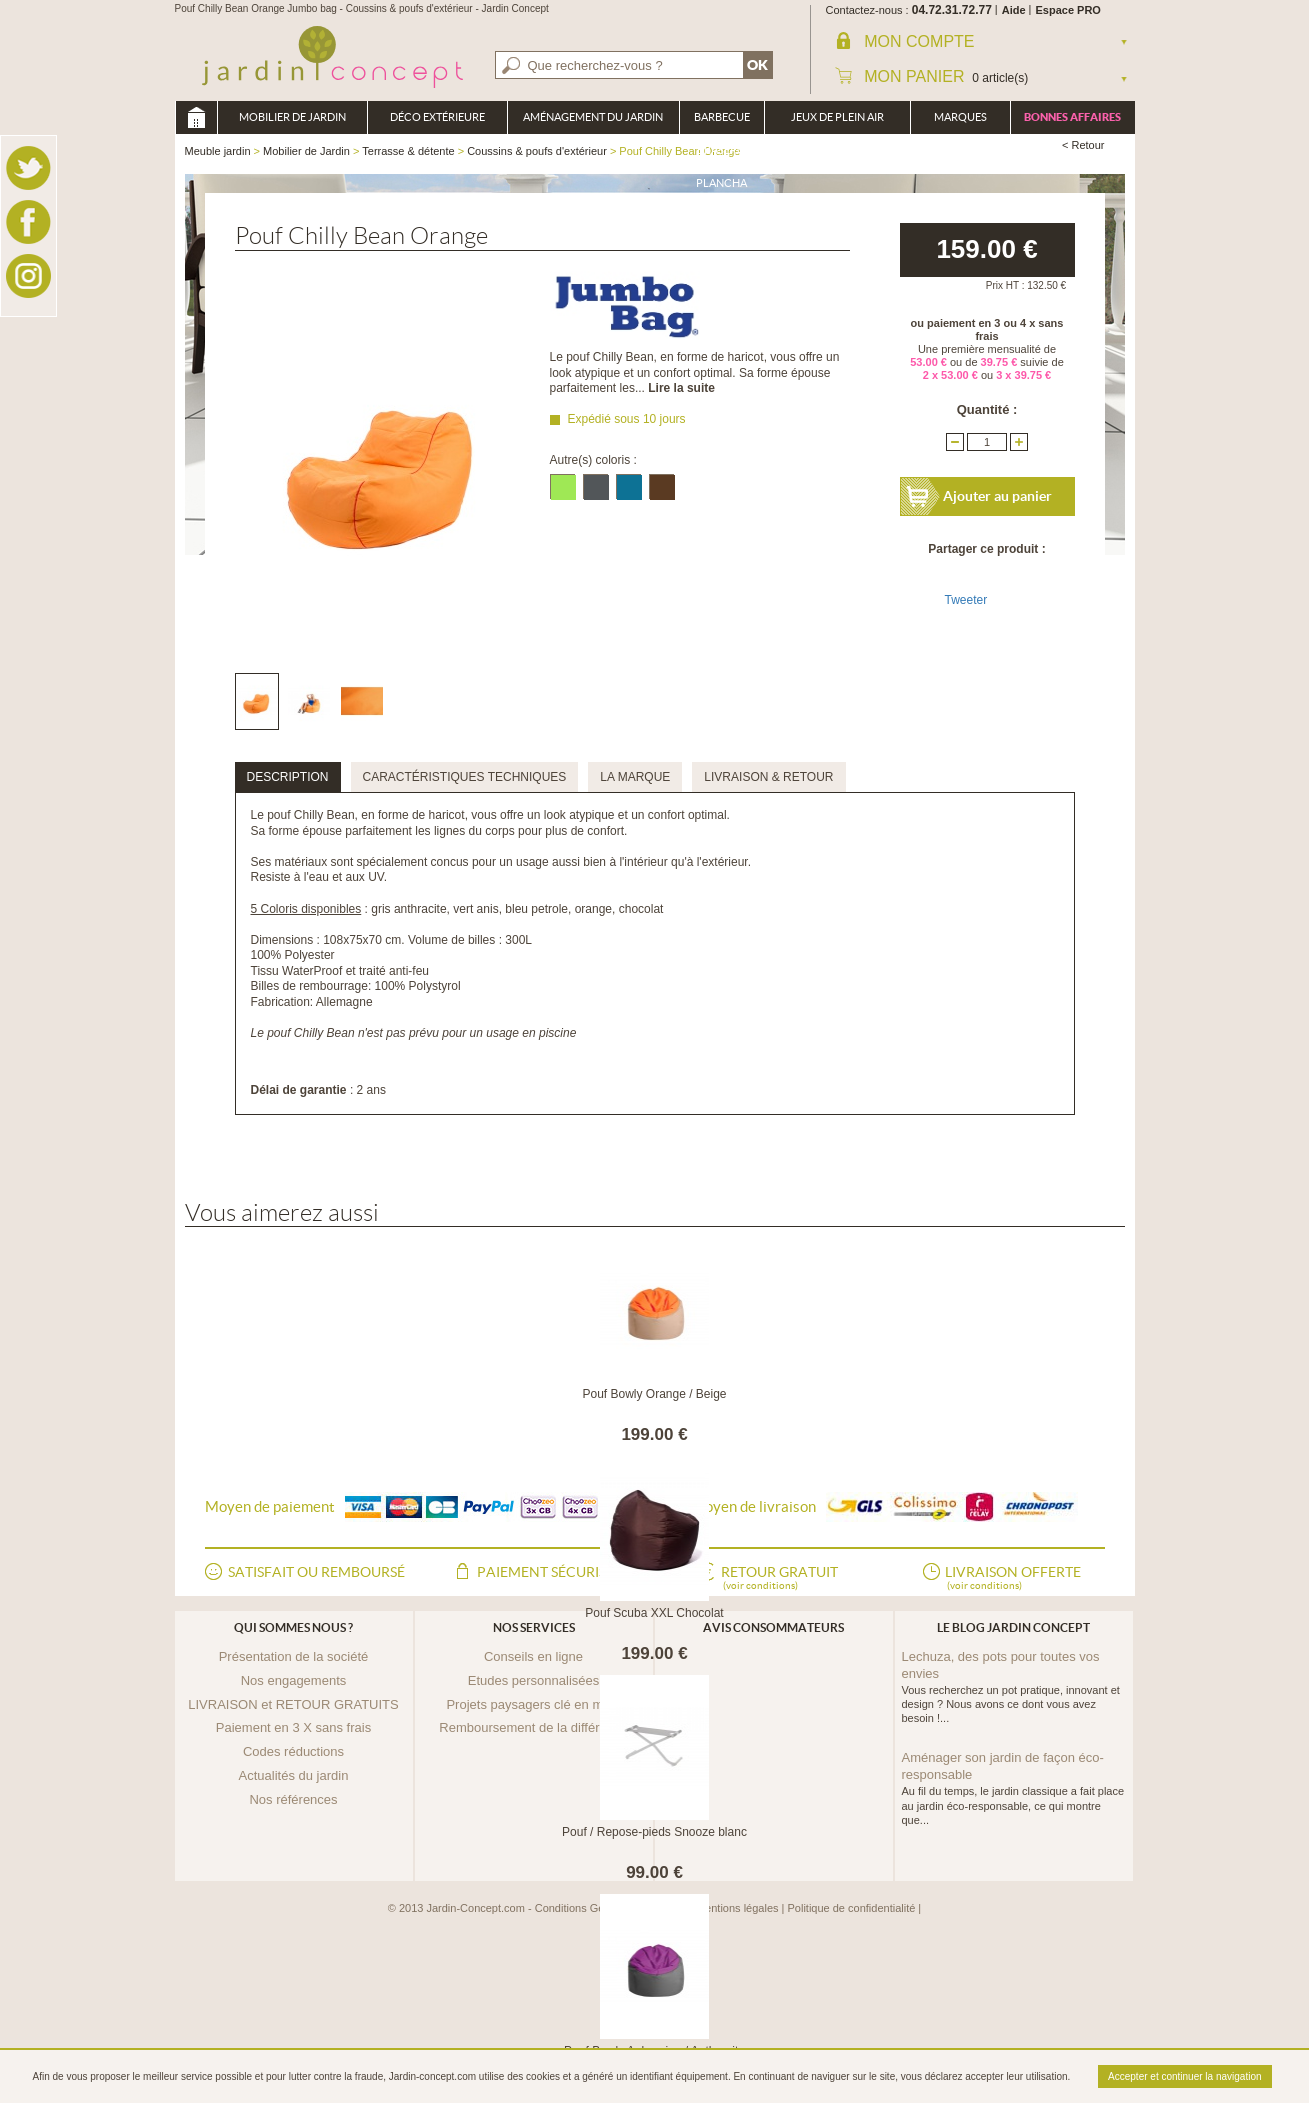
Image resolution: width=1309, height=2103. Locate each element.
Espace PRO (1068, 10)
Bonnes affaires (1072, 117)
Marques (960, 117)
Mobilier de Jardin (292, 117)
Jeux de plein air (837, 117)
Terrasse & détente (408, 151)
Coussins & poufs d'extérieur (537, 151)
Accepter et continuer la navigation (1184, 2076)
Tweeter (966, 600)
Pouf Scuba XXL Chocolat (654, 1613)
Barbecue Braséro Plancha (722, 122)
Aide (1014, 10)
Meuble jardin (196, 117)
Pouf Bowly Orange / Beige (654, 1394)
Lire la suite (681, 388)
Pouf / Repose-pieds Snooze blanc (654, 1832)
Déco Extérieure (437, 117)
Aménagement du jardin (593, 117)
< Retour (1083, 145)
